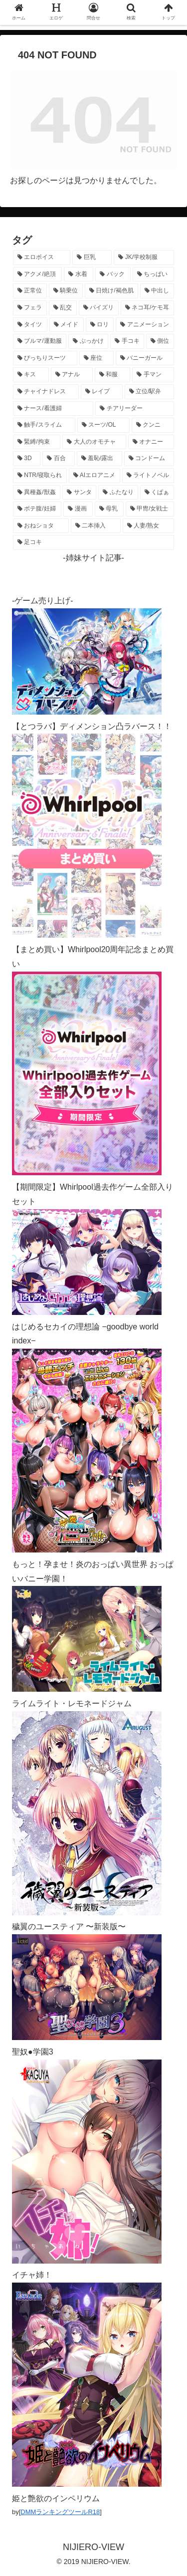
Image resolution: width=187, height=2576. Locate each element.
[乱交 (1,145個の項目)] (63, 307)
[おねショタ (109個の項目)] (41, 525)
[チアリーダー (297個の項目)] (134, 408)
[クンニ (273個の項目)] (153, 425)
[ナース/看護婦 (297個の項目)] (53, 408)
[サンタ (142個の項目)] (79, 492)
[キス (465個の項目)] (31, 374)
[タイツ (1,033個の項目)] (30, 324)
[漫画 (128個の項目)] (77, 509)
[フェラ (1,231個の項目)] (30, 307)
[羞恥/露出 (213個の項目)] (99, 458)
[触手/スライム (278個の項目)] (44, 425)
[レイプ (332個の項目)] (102, 391)
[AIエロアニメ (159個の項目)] (94, 475)
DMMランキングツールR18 (60, 2512)
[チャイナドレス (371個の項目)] (46, 391)
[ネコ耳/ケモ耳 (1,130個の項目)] (147, 307)
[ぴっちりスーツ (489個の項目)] (45, 358)
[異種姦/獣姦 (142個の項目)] (36, 492)
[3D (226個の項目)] (26, 458)
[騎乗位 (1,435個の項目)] (66, 290)
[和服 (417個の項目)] (113, 374)
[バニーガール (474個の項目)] (145, 358)
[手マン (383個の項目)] (153, 374)
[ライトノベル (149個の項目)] (148, 475)
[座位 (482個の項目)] (96, 358)
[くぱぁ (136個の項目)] (157, 492)
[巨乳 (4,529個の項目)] (92, 257)
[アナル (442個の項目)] (72, 374)
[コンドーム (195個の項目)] (149, 458)
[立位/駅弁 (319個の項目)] (149, 391)
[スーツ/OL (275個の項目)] (103, 425)
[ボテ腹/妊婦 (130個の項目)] (37, 509)
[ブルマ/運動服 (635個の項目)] (39, 341)
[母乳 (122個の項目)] (109, 509)
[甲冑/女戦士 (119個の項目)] (150, 509)
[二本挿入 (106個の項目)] (96, 525)
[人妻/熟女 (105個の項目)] (148, 525)
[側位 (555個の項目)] (160, 341)
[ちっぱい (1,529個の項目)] (153, 274)
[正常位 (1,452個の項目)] (30, 290)
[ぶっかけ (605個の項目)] (88, 341)
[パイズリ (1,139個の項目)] (99, 307)
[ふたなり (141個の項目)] (118, 492)
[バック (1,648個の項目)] (113, 274)
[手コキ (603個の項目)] (127, 341)
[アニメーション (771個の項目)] (145, 324)
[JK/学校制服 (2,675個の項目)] (144, 257)
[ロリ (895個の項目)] (100, 324)
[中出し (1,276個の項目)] (157, 290)
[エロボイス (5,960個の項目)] (41, 257)
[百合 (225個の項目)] (58, 458)
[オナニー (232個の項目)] (151, 442)
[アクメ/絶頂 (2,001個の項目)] (37, 274)
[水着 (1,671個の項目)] (78, 274)
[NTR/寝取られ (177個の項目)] (40, 475)
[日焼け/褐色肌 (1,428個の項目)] (111, 290)
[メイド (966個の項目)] (66, 324)
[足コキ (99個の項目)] (93, 542)
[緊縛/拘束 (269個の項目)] (36, 442)
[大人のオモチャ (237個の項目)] (94, 442)
